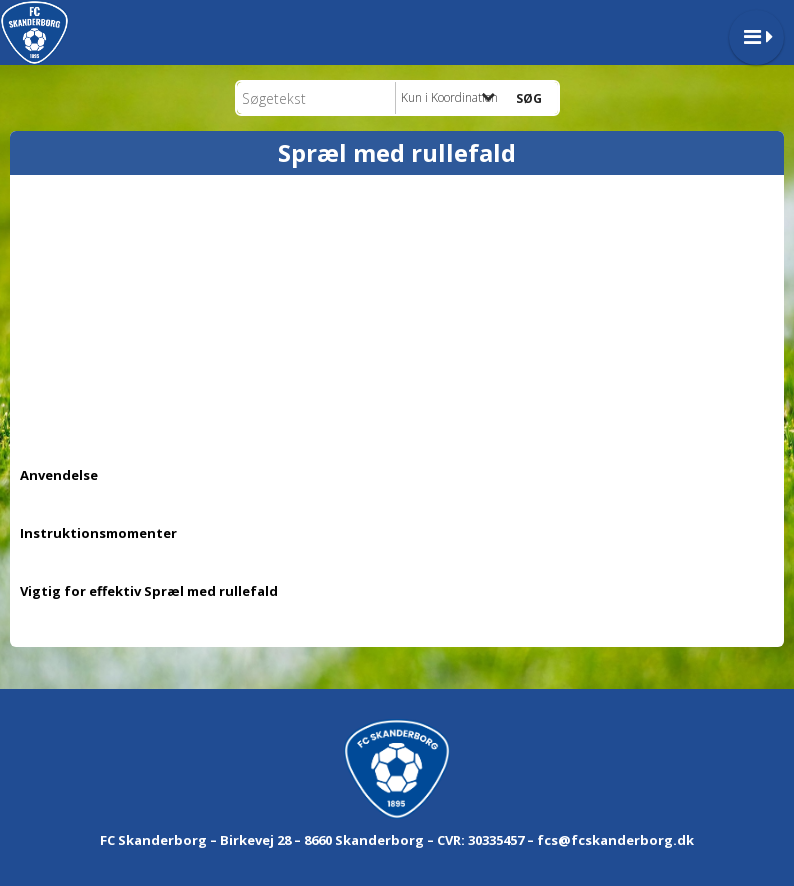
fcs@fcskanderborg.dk (615, 840)
